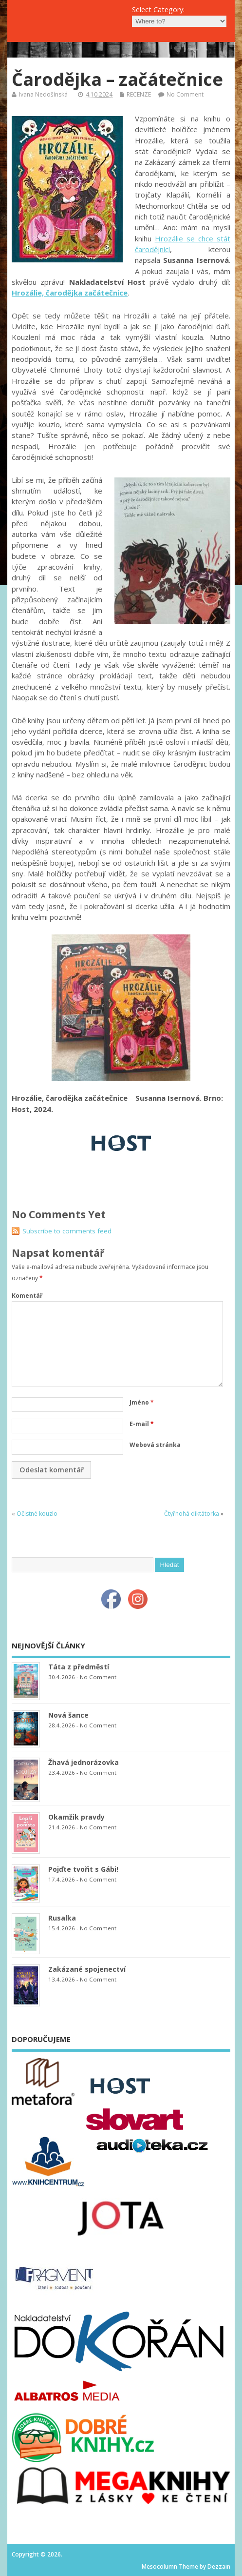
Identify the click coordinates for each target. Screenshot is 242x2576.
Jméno (142, 1402)
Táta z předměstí (78, 1666)
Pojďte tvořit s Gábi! (83, 1869)
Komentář (27, 1295)
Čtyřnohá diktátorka (191, 1513)
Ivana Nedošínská (43, 94)
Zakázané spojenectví (87, 1969)
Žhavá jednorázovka (83, 1762)
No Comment (185, 94)
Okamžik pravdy (76, 1817)
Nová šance (68, 1715)
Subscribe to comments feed (67, 1231)
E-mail (142, 1424)
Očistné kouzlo (37, 1513)
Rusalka (62, 1917)
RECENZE (139, 94)
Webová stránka (155, 1445)
